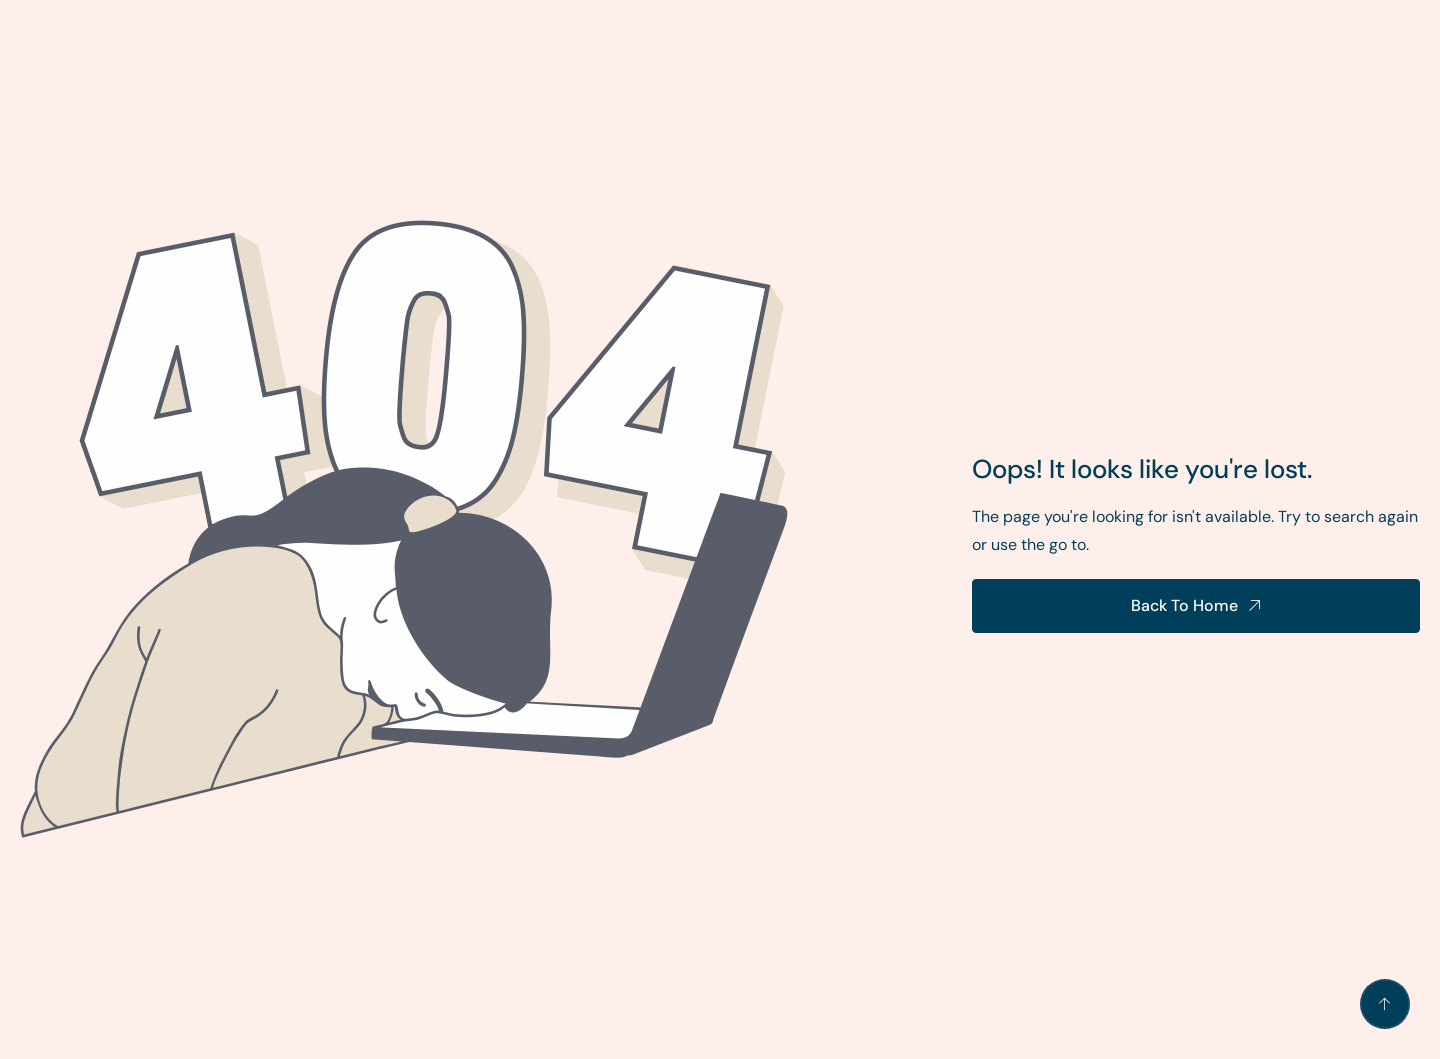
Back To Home (1184, 605)
